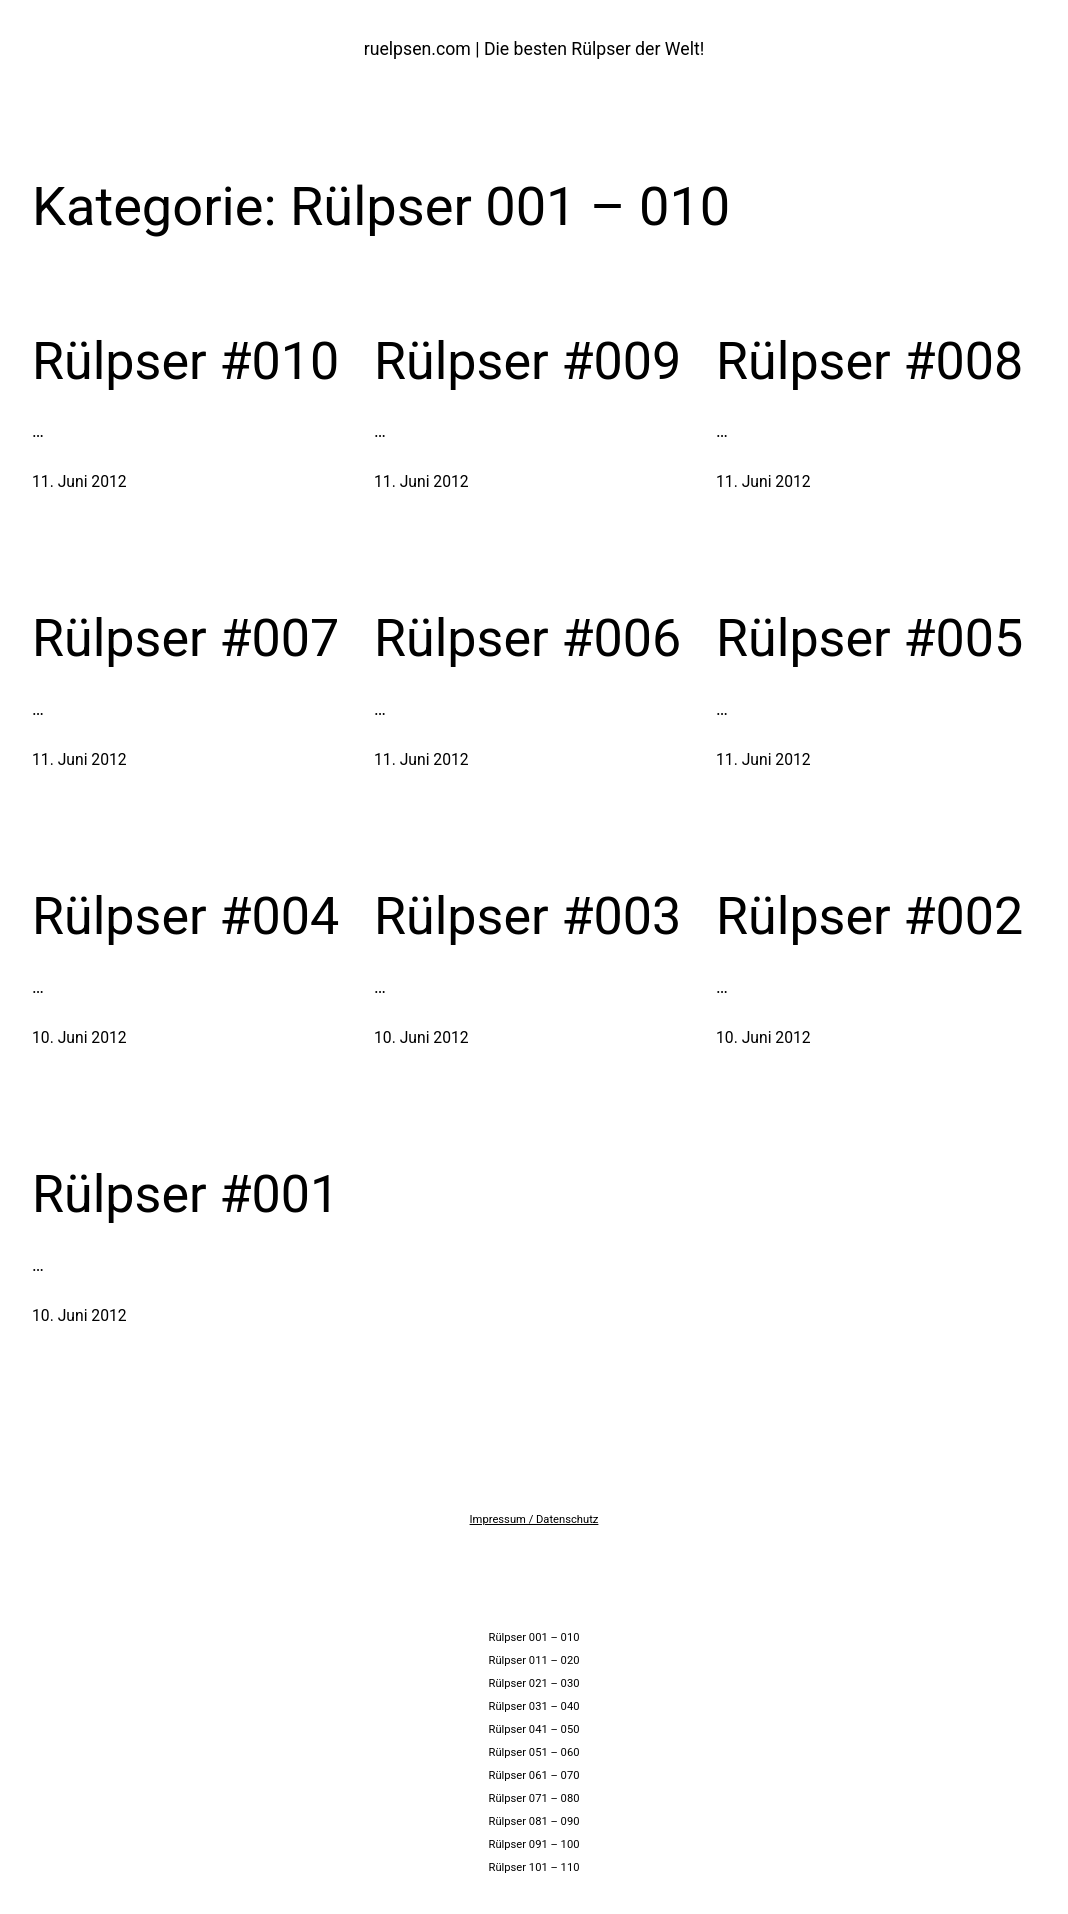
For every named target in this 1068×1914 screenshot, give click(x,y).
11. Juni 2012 (79, 481)
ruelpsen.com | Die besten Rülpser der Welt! (534, 49)
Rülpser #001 (185, 1194)
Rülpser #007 (185, 638)
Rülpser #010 (185, 361)
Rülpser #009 (527, 361)
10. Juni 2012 (79, 1037)
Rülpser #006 (527, 638)
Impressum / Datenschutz (534, 1519)
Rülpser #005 (869, 638)
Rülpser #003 (527, 916)
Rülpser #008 (869, 361)
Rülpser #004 (185, 916)
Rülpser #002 (869, 916)
